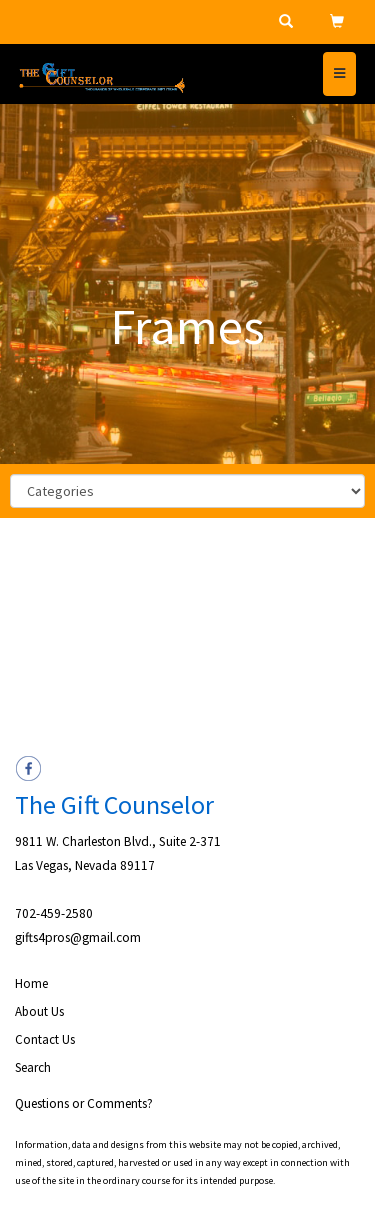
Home (31, 983)
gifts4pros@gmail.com (78, 937)
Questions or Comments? (84, 1103)
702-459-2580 (54, 913)
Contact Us (45, 1039)
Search (33, 1067)
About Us (39, 1011)
